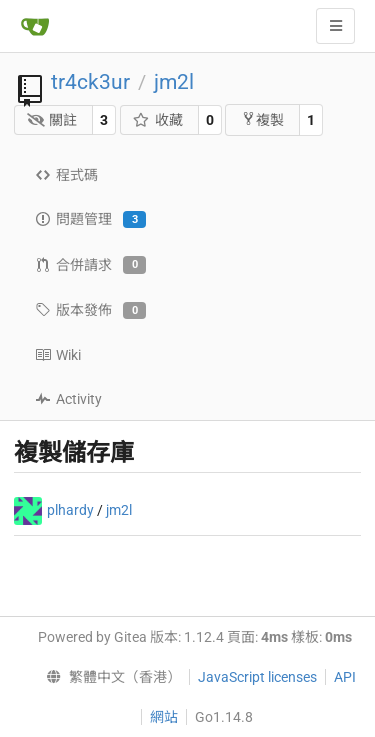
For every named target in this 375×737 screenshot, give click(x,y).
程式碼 (66, 175)
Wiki (58, 355)
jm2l (174, 82)
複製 (262, 119)
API (345, 677)
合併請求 (90, 265)
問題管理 (90, 220)
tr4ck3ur (90, 82)
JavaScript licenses (257, 677)
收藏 (157, 120)
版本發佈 (90, 311)
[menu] (109, 677)
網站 (164, 717)
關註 (52, 120)
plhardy (70, 510)
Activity (68, 399)
